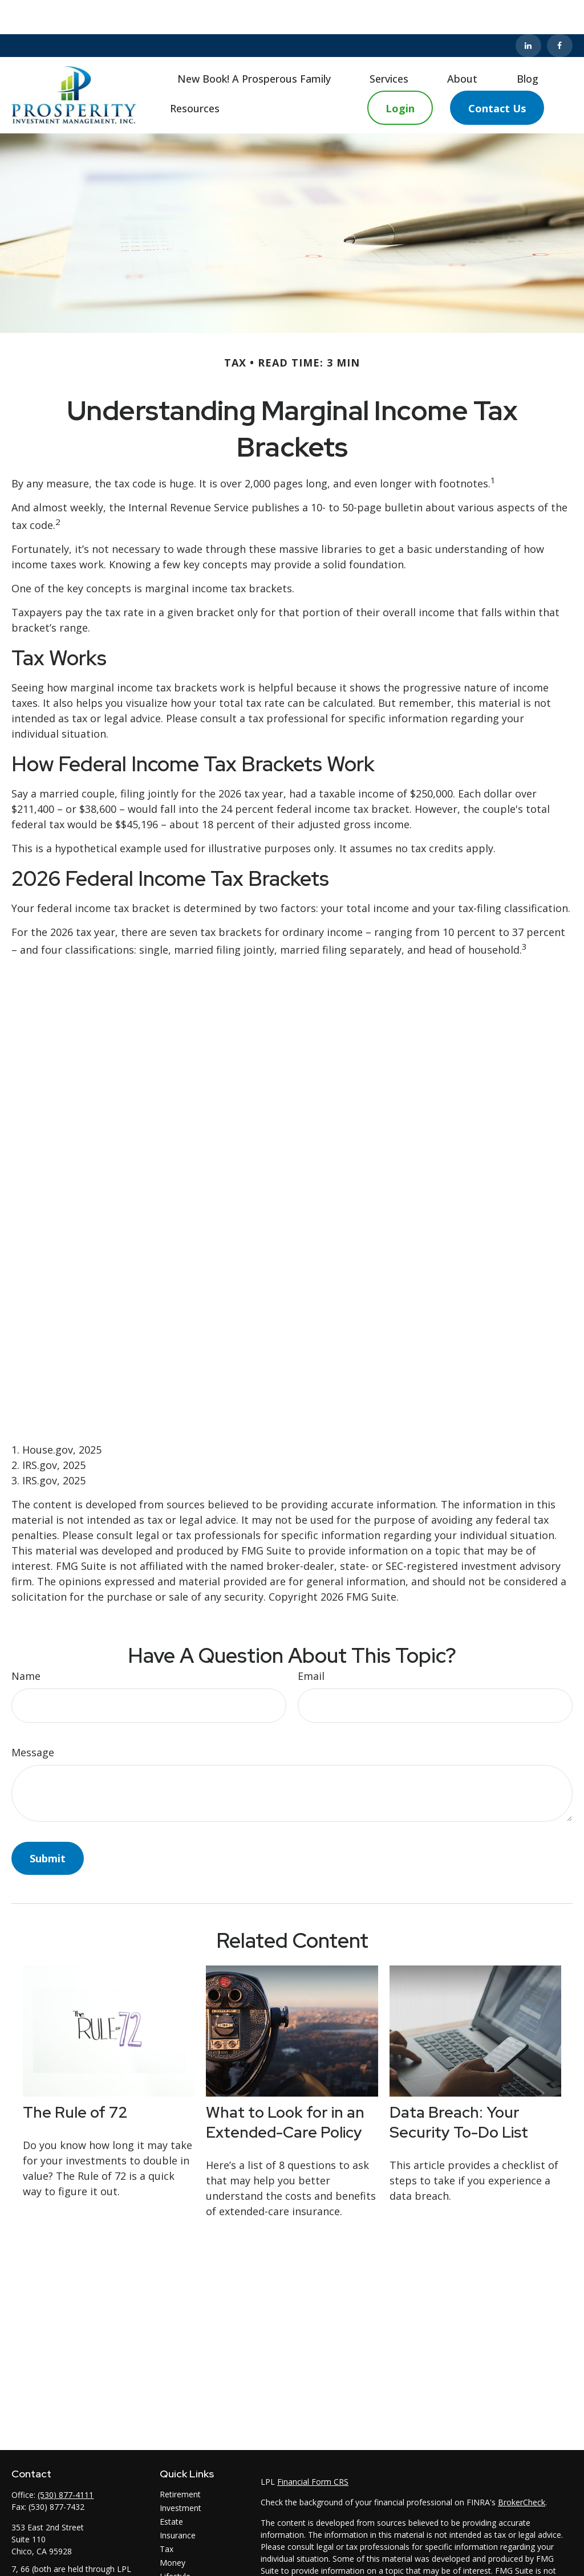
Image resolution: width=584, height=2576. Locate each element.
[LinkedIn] (528, 11)
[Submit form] (47, 1824)
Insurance (178, 2501)
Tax (166, 2514)
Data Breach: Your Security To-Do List (459, 2088)
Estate (171, 2487)
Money (172, 2528)
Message (32, 1718)
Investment (180, 2473)
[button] (254, 43)
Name (25, 1642)
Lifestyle (175, 2542)
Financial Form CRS (312, 2447)
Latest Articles (186, 2555)
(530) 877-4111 (66, 2460)
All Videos (177, 2569)
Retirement (180, 2460)
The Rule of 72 (75, 2078)
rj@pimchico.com (43, 2566)
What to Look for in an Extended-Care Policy (285, 2088)
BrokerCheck (521, 2468)
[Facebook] (560, 11)
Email (311, 1642)
